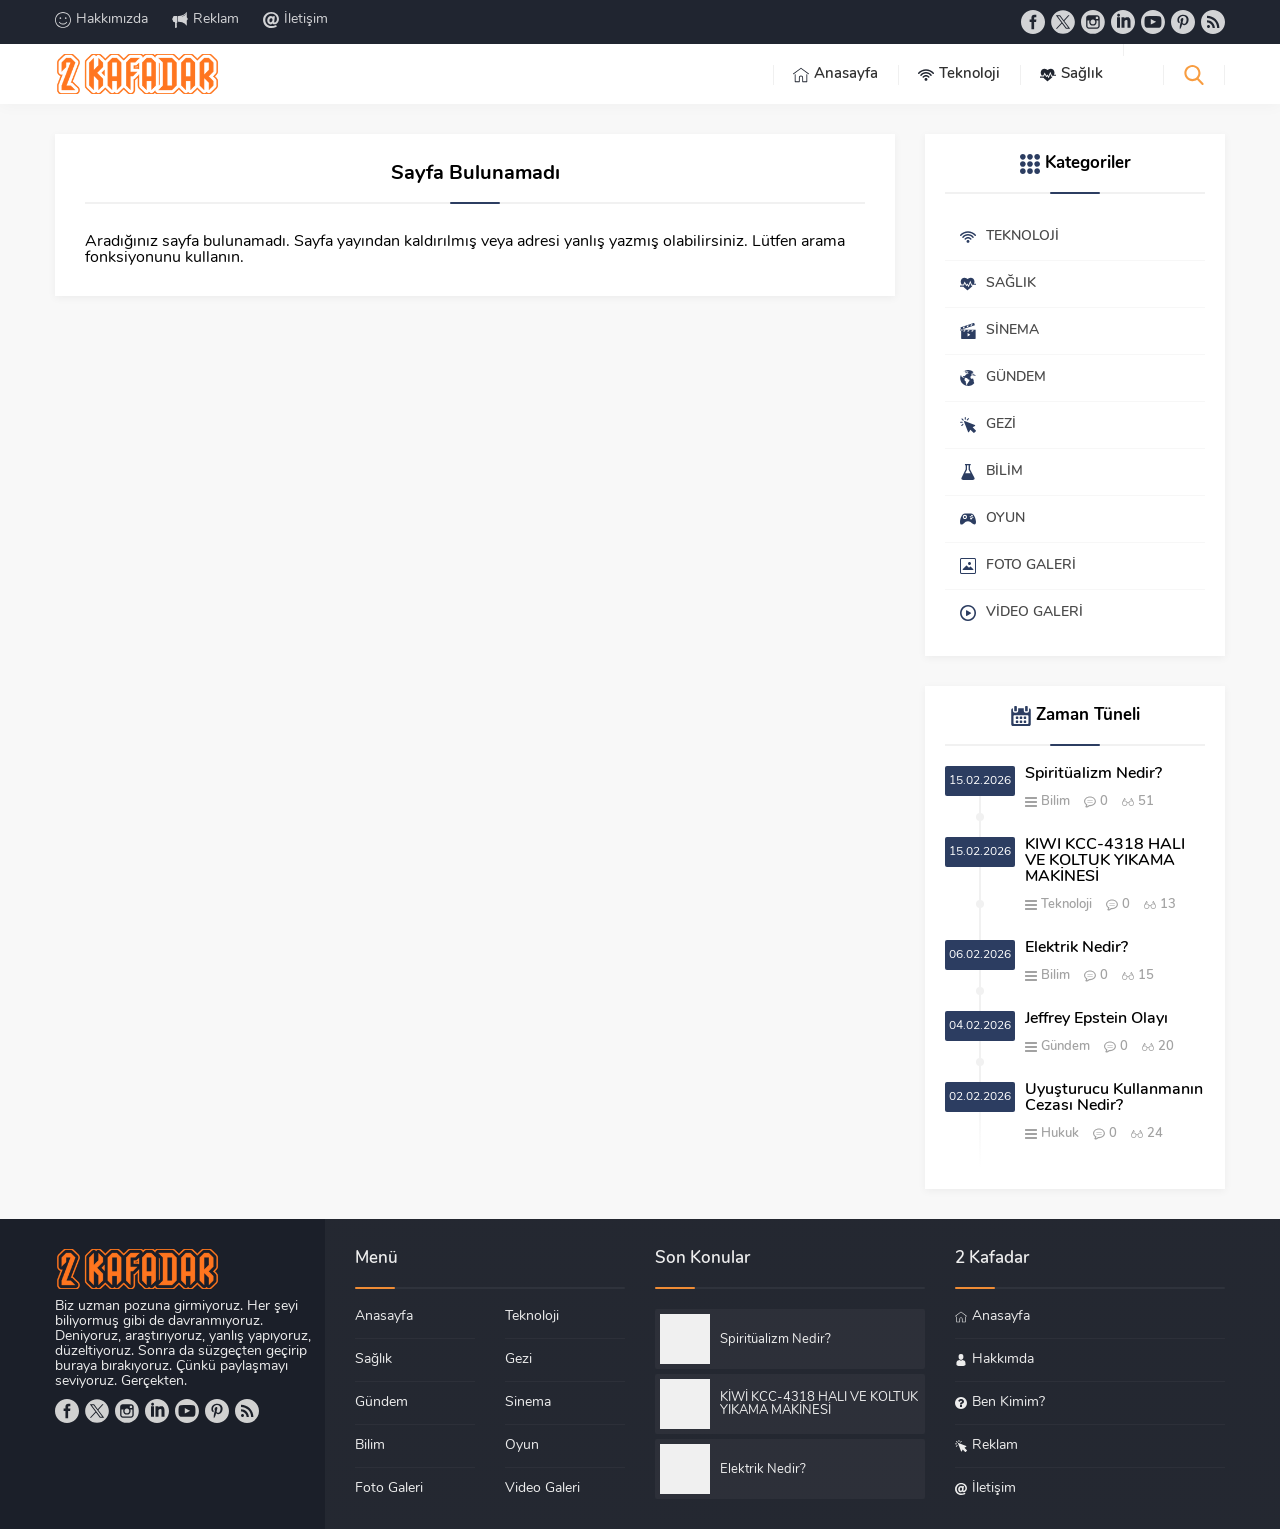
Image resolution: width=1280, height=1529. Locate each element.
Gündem (1065, 1046)
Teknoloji (1066, 904)
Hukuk (1060, 1133)
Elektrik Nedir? (1076, 948)
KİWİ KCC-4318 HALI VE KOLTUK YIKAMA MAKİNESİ (1105, 861)
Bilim (1055, 801)
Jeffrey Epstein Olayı (1096, 1019)
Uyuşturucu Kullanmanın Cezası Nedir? (1114, 1098)
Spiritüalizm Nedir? (1093, 774)
